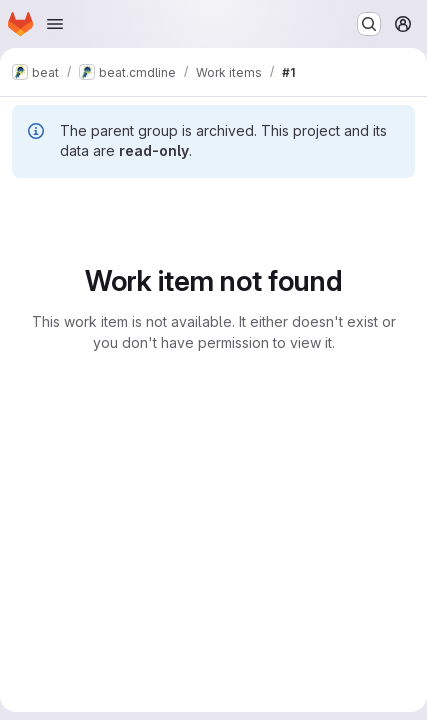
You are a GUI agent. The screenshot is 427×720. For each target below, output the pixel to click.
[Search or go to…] (369, 24)
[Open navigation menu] (55, 24)
